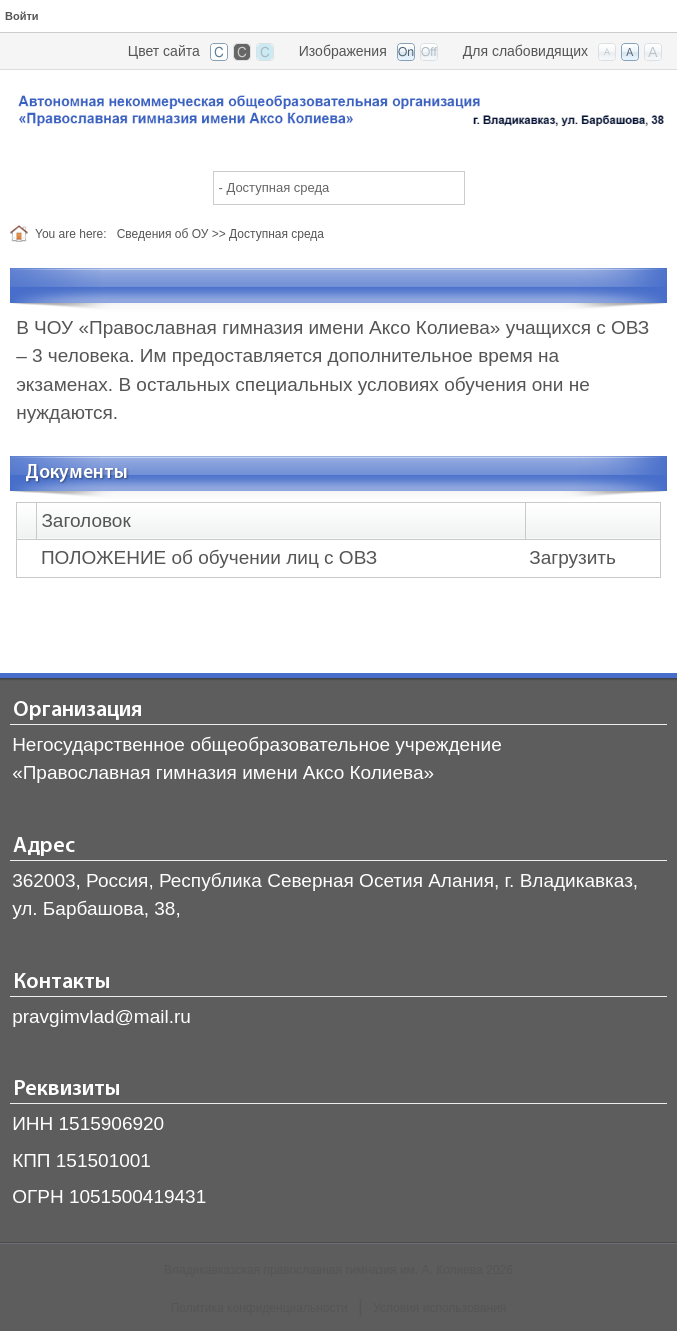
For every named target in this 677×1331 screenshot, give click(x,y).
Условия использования (439, 1308)
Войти (22, 16)
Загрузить (572, 557)
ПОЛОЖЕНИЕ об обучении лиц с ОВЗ (209, 557)
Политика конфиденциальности (259, 1308)
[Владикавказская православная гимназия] (338, 113)
